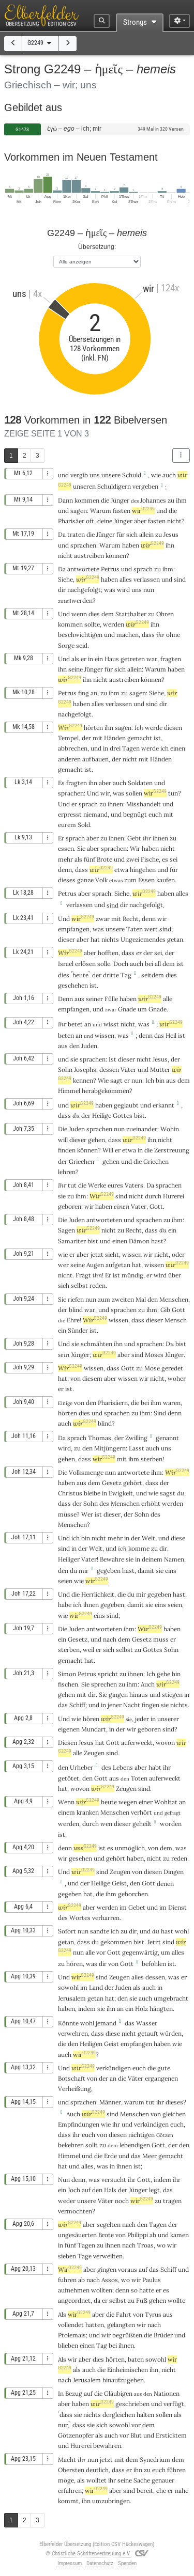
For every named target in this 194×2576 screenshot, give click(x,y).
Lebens (123, 1767)
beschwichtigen (80, 634)
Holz (141, 2008)
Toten (139, 1778)
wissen (104, 1035)
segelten (109, 2224)
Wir (70, 727)
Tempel (68, 738)
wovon (165, 1742)
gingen (118, 1694)
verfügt (173, 2404)
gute (163, 2068)
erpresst (70, 814)
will (63, 1140)
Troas (145, 2245)
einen (121, 1206)
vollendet (71, 2325)
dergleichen (118, 2414)
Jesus (170, 534)
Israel (65, 963)
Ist (112, 1059)
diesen (173, 727)
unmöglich (130, 1848)
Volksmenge (86, 1472)
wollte (176, 2300)
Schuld (131, 475)
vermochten (75, 2211)
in (90, 659)
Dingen (173, 1872)
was (109, 590)
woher (177, 1378)
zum (104, 1299)
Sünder (78, 1330)
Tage (85, 2256)
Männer (110, 2102)
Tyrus (153, 2314)
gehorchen (133, 1894)
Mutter (160, 1069)
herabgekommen (105, 1091)
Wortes (80, 1918)
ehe (161, 2490)
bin (85, 1538)
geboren (69, 1206)
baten (136, 2359)
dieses (67, 880)
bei (149, 963)
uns (94, 475)
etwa (121, 869)
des (104, 1503)
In (61, 2393)
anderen (69, 759)
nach (109, 1639)
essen (66, 848)
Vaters (134, 1185)
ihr (160, 634)
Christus (70, 1493)
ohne (173, 634)
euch (139, 2068)
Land (96, 1987)
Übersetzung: (97, 247)
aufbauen (95, 759)
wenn (79, 614)
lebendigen (135, 2145)
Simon (67, 1674)
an (94, 693)
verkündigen (113, 2068)
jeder (142, 1719)
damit (146, 1570)
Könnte (68, 2023)
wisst (111, 1024)
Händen (115, 738)
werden (82, 600)
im (123, 1907)
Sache (141, 2480)
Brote (104, 859)
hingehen (143, 869)
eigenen (69, 1729)
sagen (78, 510)
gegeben (109, 1570)
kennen (83, 1080)
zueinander (141, 1129)
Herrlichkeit (97, 1594)
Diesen (67, 1742)
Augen (95, 1265)
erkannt (163, 1105)
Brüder (163, 2335)
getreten (133, 659)
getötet (68, 1778)
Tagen (131, 748)
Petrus (110, 569)
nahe (181, 2490)
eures (115, 1185)
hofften (108, 953)
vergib (79, 475)
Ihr (62, 1024)
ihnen (115, 804)
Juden (89, 1046)
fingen (150, 1705)
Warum (100, 510)
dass (81, 869)
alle (167, 999)
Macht (67, 2459)
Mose (152, 1368)
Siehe (65, 579)
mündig (132, 1275)
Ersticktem (171, 2435)
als (78, 859)
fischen (68, 1684)
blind (76, 1310)
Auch (148, 1684)
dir (62, 590)
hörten (93, 727)
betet (75, 1024)
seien (65, 1581)
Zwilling (136, 1438)
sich (132, 534)
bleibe (92, 1493)
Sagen (66, 1230)
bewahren (107, 2445)
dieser (66, 939)
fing (83, 693)
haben (150, 848)
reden (97, 1285)
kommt (68, 2501)
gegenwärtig (140, 1952)
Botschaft (71, 2078)
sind (121, 1196)
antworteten (104, 1220)
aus (79, 999)
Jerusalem (72, 1998)
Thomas (99, 1438)
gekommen (116, 1942)
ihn (170, 545)
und (63, 475)
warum (134, 2102)
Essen (146, 880)
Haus (112, 659)
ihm (181, 500)
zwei (132, 859)
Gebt (134, 838)
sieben (67, 2256)
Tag (126, 975)
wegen (127, 1802)
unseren (84, 486)
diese (178, 1538)
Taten (134, 929)
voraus (127, 2269)
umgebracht (171, 1998)
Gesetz (112, 1483)
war (89, 1310)
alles (126, 579)
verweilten (108, 2256)
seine (75, 669)
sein (63, 1355)
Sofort (67, 1931)
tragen (172, 2201)
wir (143, 510)
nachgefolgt (84, 590)
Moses (154, 1355)
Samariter (72, 1241)
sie (129, 1559)
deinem (152, 1559)
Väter (135, 2078)
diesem (92, 1378)
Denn (65, 999)
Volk (101, 880)
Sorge (66, 645)
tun (173, 793)
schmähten (96, 1344)
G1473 (22, 129)
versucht (113, 2179)
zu (151, 614)
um (142, 1009)
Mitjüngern (110, 1448)
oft (90, 521)
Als (62, 2359)
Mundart (93, 1729)
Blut (136, 2435)
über (174, 1275)
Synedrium (155, 2459)
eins (170, 1570)
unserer (168, 1719)
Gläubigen (118, 2393)
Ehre (73, 1320)
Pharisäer (71, 521)
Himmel (69, 1091)
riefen (76, 1299)
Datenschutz (99, 2563)
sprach (143, 569)
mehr (65, 859)
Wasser (146, 2023)
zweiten (123, 1299)
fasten (121, 510)
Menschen (173, 1299)
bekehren (71, 2145)
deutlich (97, 2470)
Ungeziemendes (143, 939)
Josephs (85, 1069)
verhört (141, 1812)
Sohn (65, 1069)
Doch (120, 963)
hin (176, 1674)
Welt (148, 1538)
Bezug (73, 2393)
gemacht (139, 738)
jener (115, 1705)
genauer (163, 2480)
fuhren (67, 2280)
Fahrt (123, 2314)
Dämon (139, 1241)
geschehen (73, 985)
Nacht (131, 1705)
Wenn (66, 1802)
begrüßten (127, 2335)
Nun (64, 2179)
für (120, 534)
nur (63, 2425)
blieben (68, 2345)
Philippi (137, 2235)
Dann (65, 500)
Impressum (69, 2563)
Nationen (167, 2393)
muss (161, 1639)
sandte (99, 1931)
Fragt (83, 1275)
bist (139, 1115)
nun (148, 590)
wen (106, 1824)
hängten (161, 2008)
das (159, 1035)
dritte (111, 975)
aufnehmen (73, 2290)
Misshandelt (143, 804)
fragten (170, 659)
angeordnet (74, 2300)
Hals (110, 2190)
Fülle (111, 999)
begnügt (135, 814)
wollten (101, 2290)
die (105, 500)
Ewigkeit (121, 1493)
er (83, 659)
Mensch (176, 1320)
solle (103, 963)
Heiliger (69, 1559)
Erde (110, 2156)
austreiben (89, 555)
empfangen (73, 929)
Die (62, 1129)
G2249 (40, 42)
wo (161, 2245)
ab (153, 2235)
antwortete (83, 569)
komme (139, 1548)
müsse (67, 1514)
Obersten (71, 2470)
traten (76, 534)
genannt (167, 1438)
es (165, 859)
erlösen (85, 963)
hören (91, 1719)
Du (170, 1344)
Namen (174, 1559)
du (76, 1115)
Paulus (151, 2280)
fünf (89, 859)
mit (97, 738)
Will (107, 1150)
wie (156, 475)
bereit (145, 2490)
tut (72, 1185)
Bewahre (112, 1559)
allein (146, 534)
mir (83, 1570)
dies (94, 614)
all (158, 963)
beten (66, 1035)
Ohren (165, 614)
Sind (160, 1413)
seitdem (152, 975)
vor (101, 1952)
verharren (106, 1918)
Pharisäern (113, 1403)
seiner (94, 999)
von (79, 1403)
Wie (103, 1080)
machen (127, 634)
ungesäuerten (77, 2235)
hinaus (138, 1694)
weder (67, 2201)
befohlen (154, 1964)
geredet (172, 1368)
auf (86, 2190)
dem (107, 614)
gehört (132, 1483)
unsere (111, 475)
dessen (109, 1069)
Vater (128, 1069)
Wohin (169, 1129)
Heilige (101, 1115)
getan (175, 939)
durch (153, 1196)
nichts (110, 939)
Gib (165, 1310)
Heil (171, 1035)
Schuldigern (114, 486)
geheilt (142, 1824)
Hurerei (173, 1196)
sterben (151, 1459)
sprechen (104, 1684)
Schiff (77, 1705)
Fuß (141, 2300)
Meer (149, 2156)
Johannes (153, 500)
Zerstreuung (171, 1150)
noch (122, 2201)
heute (80, 975)
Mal (141, 1299)
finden (67, 1150)
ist (180, 963)
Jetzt (154, 1942)
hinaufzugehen (123, 2380)
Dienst (177, 1907)
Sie (81, 848)
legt (154, 2190)
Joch (74, 2190)
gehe (163, 1674)
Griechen (81, 1161)
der (86, 738)
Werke (97, 1185)
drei (115, 748)
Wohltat (165, 1802)
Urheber (81, 1767)
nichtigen (141, 2134)
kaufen (165, 880)
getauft (148, 2033)
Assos (109, 2280)
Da (62, 534)
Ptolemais (72, 2335)
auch (169, 475)
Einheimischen (127, 2370)
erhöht (150, 1503)
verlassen (146, 579)
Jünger (120, 500)
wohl (182, 1931)
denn (65, 869)
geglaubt (126, 1105)
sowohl (68, 1987)
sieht (112, 1254)
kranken (88, 1812)
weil (88, 1649)
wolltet (96, 2480)
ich (122, 1548)
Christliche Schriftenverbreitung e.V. (91, 2553)
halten (145, 2414)
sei (173, 859)
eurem (67, 825)
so (134, 2290)
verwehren (73, 2033)
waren (172, 1403)
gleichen (174, 2114)
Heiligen (91, 2044)
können (116, 555)
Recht (131, 919)
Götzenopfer (76, 2435)
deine (104, 521)
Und (64, 614)
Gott (156, 1206)
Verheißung (74, 2089)
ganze (85, 880)
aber (140, 521)
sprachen (83, 545)
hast (157, 1241)
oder (178, 1254)
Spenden (127, 2563)
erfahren (70, 2490)
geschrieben (132, 2404)
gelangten (121, 2325)
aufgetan (118, 1265)
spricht (108, 1674)
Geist (119, 1883)
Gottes (122, 1115)
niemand (95, 814)
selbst (79, 1285)
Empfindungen (78, 2124)
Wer (87, 1514)
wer (63, 1265)
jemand (106, 2023)
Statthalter (130, 614)
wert (151, 929)
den (74, 1046)
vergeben (145, 486)
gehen (96, 1140)
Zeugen (94, 1753)
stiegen (172, 1694)
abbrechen (72, 748)
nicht (174, 521)
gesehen (80, 1858)
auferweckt (137, 1742)
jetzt (97, 1254)
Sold (84, 825)
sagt (116, 1080)
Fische (150, 859)
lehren (67, 1172)
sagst (167, 1493)
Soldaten (140, 783)
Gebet (136, 1907)
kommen (86, 500)
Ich (139, 727)
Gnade (127, 1009)
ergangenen (161, 2078)
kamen (179, 2235)
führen (176, 2470)
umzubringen (111, 2501)
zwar (103, 919)
